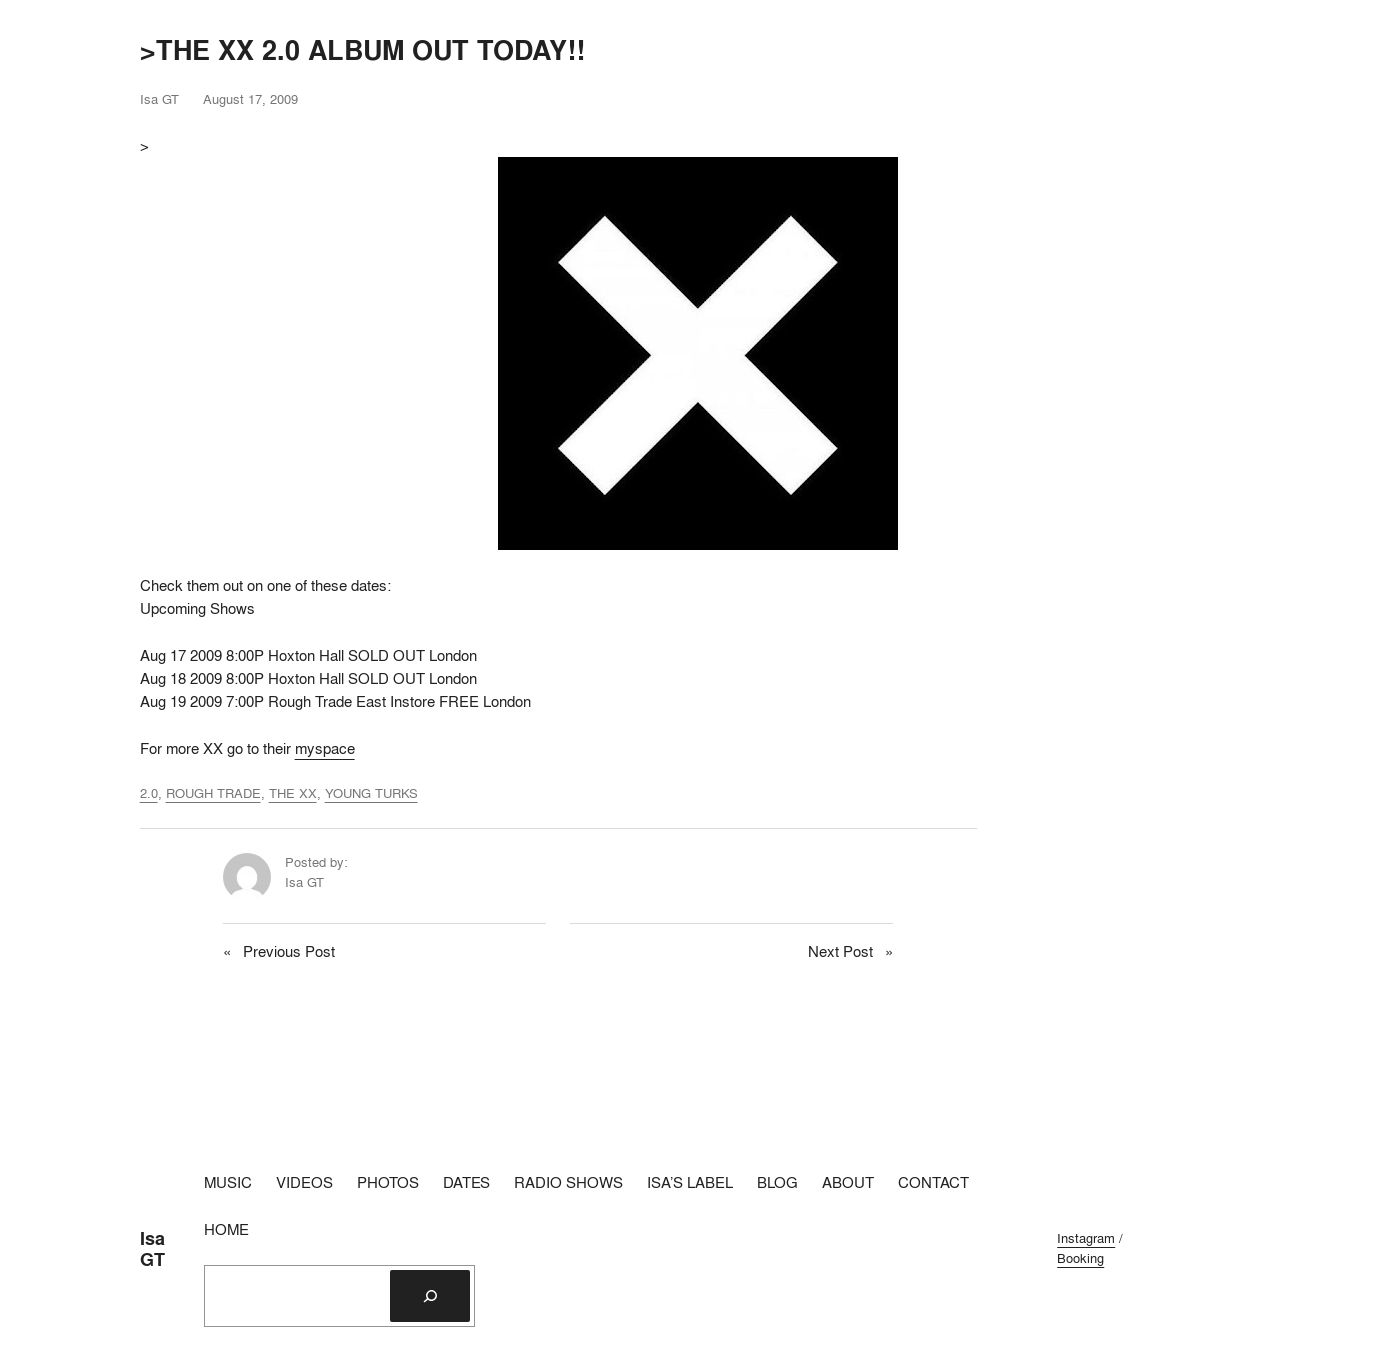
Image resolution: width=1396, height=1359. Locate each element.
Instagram (1086, 1238)
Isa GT (152, 1248)
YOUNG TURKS (371, 793)
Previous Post (289, 951)
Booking (1080, 1258)
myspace (325, 748)
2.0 (149, 793)
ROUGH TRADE (213, 793)
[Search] (430, 1296)
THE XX (293, 793)
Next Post (840, 951)
